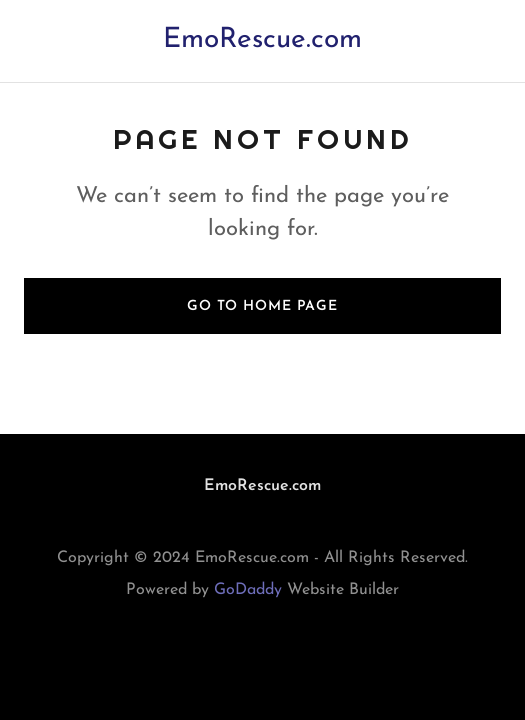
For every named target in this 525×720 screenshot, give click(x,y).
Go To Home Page (262, 306)
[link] (262, 43)
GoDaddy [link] (248, 590)
